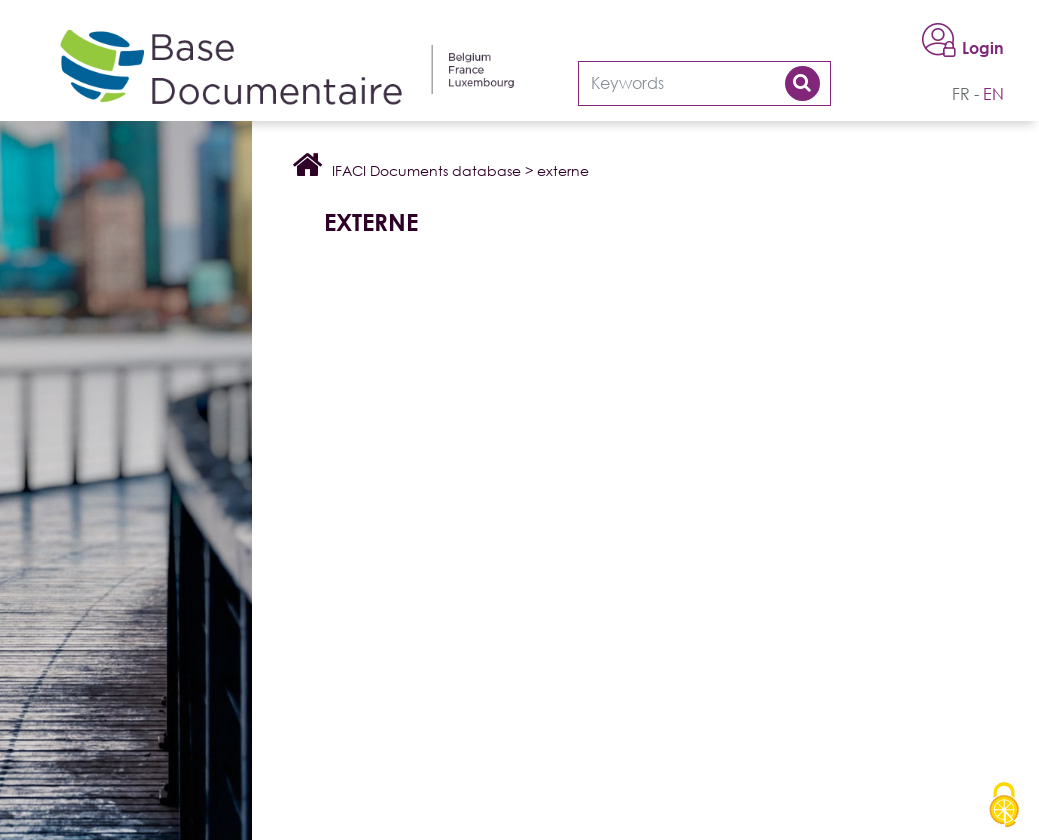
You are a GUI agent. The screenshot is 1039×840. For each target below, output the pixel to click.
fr (961, 94)
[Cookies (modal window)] (1004, 806)
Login (983, 48)
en (993, 94)
